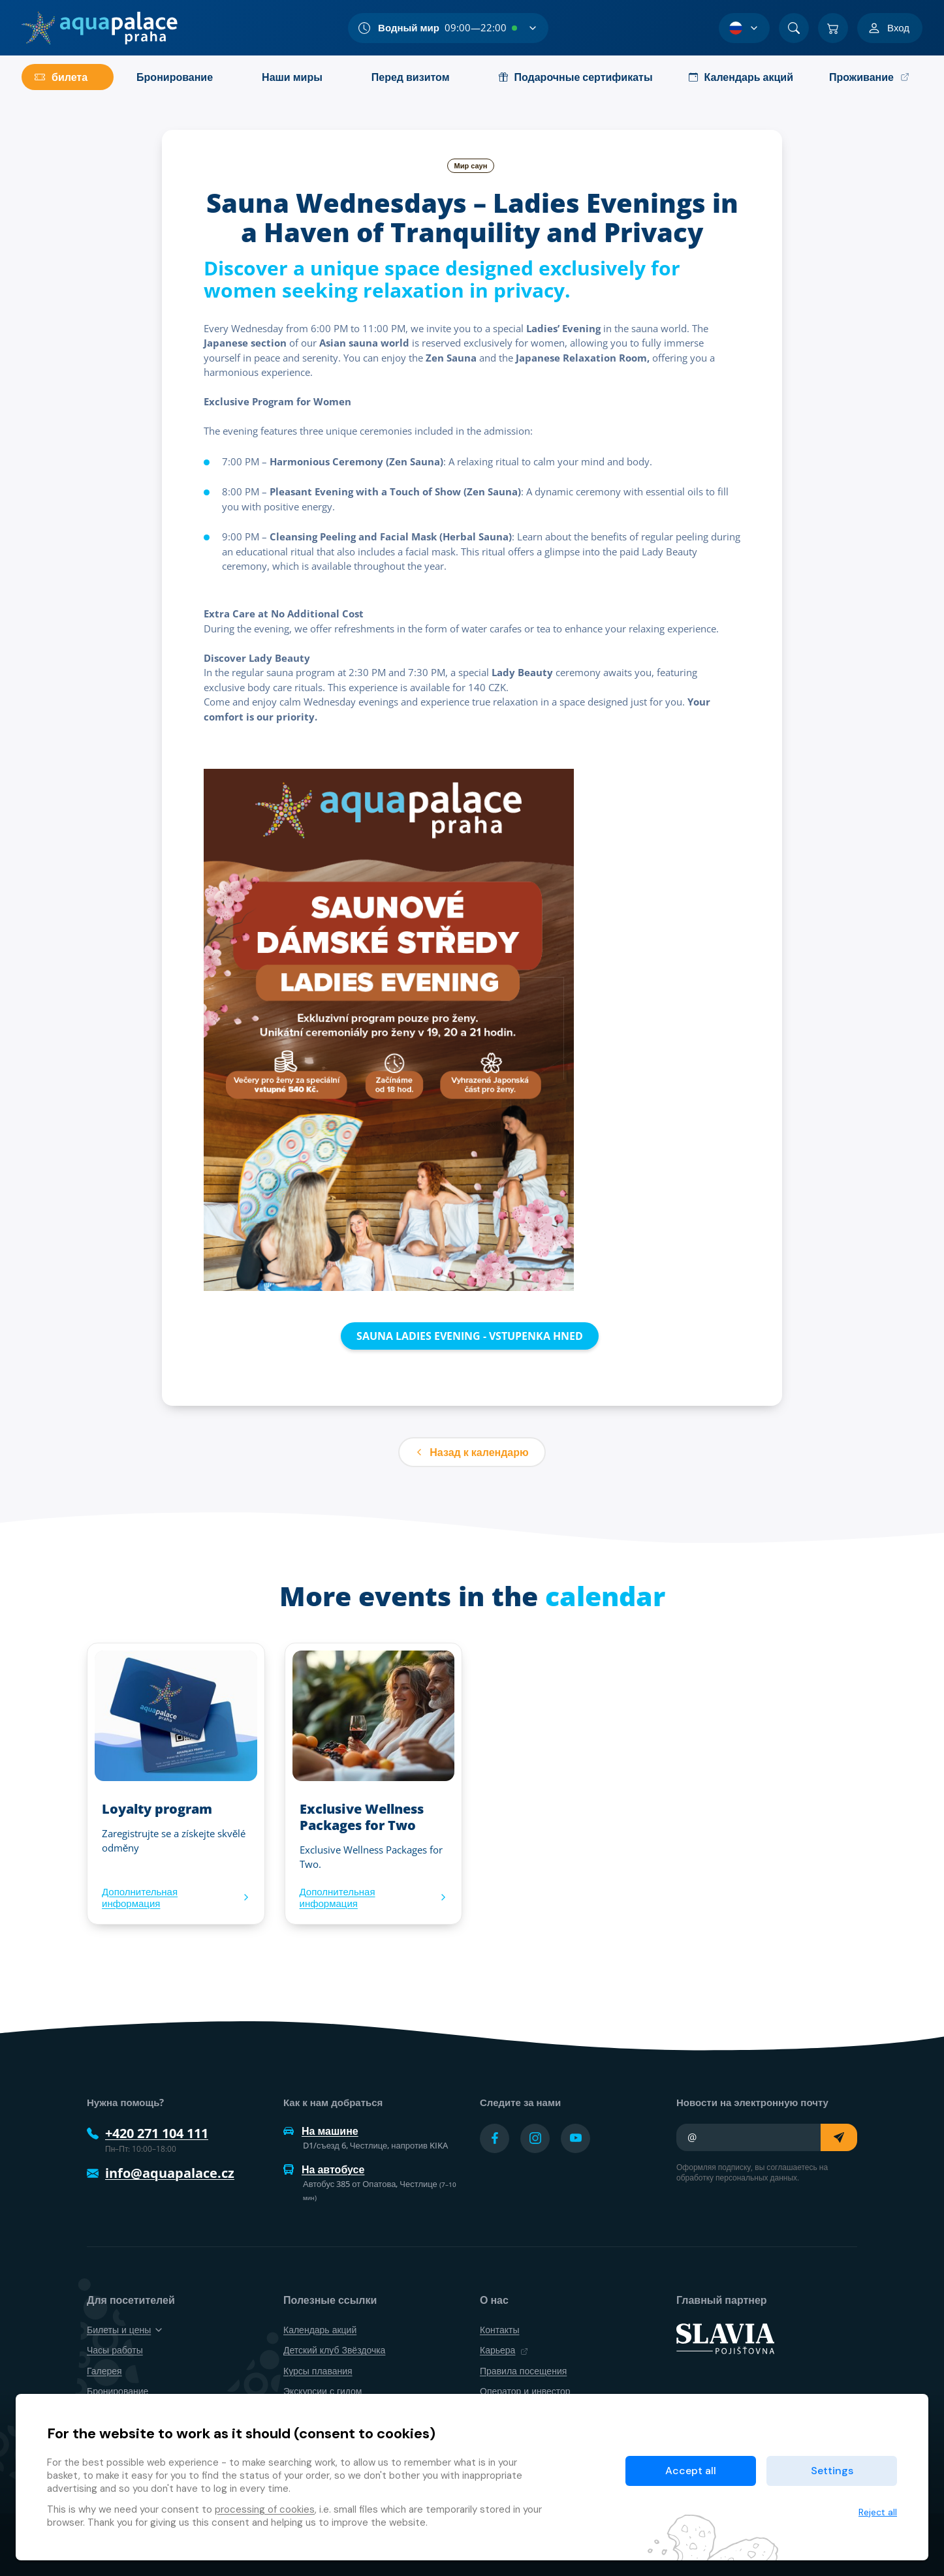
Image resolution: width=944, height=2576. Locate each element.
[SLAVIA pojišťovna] (725, 2338)
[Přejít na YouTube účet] (575, 2138)
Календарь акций (319, 2329)
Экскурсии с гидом (322, 2391)
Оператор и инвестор (525, 2391)
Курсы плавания (318, 2371)
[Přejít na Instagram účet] (535, 2138)
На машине (320, 2131)
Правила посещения (523, 2371)
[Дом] (100, 28)
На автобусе (323, 2169)
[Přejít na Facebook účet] (494, 2138)
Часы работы (115, 2350)
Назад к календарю (471, 1452)
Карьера (504, 2350)
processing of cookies (265, 2509)
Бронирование (117, 2391)
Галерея (104, 2371)
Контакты (499, 2329)
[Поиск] (794, 28)
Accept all (690, 2470)
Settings (832, 2470)
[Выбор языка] (744, 28)
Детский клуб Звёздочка (334, 2350)
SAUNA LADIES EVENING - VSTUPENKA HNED (469, 1336)
